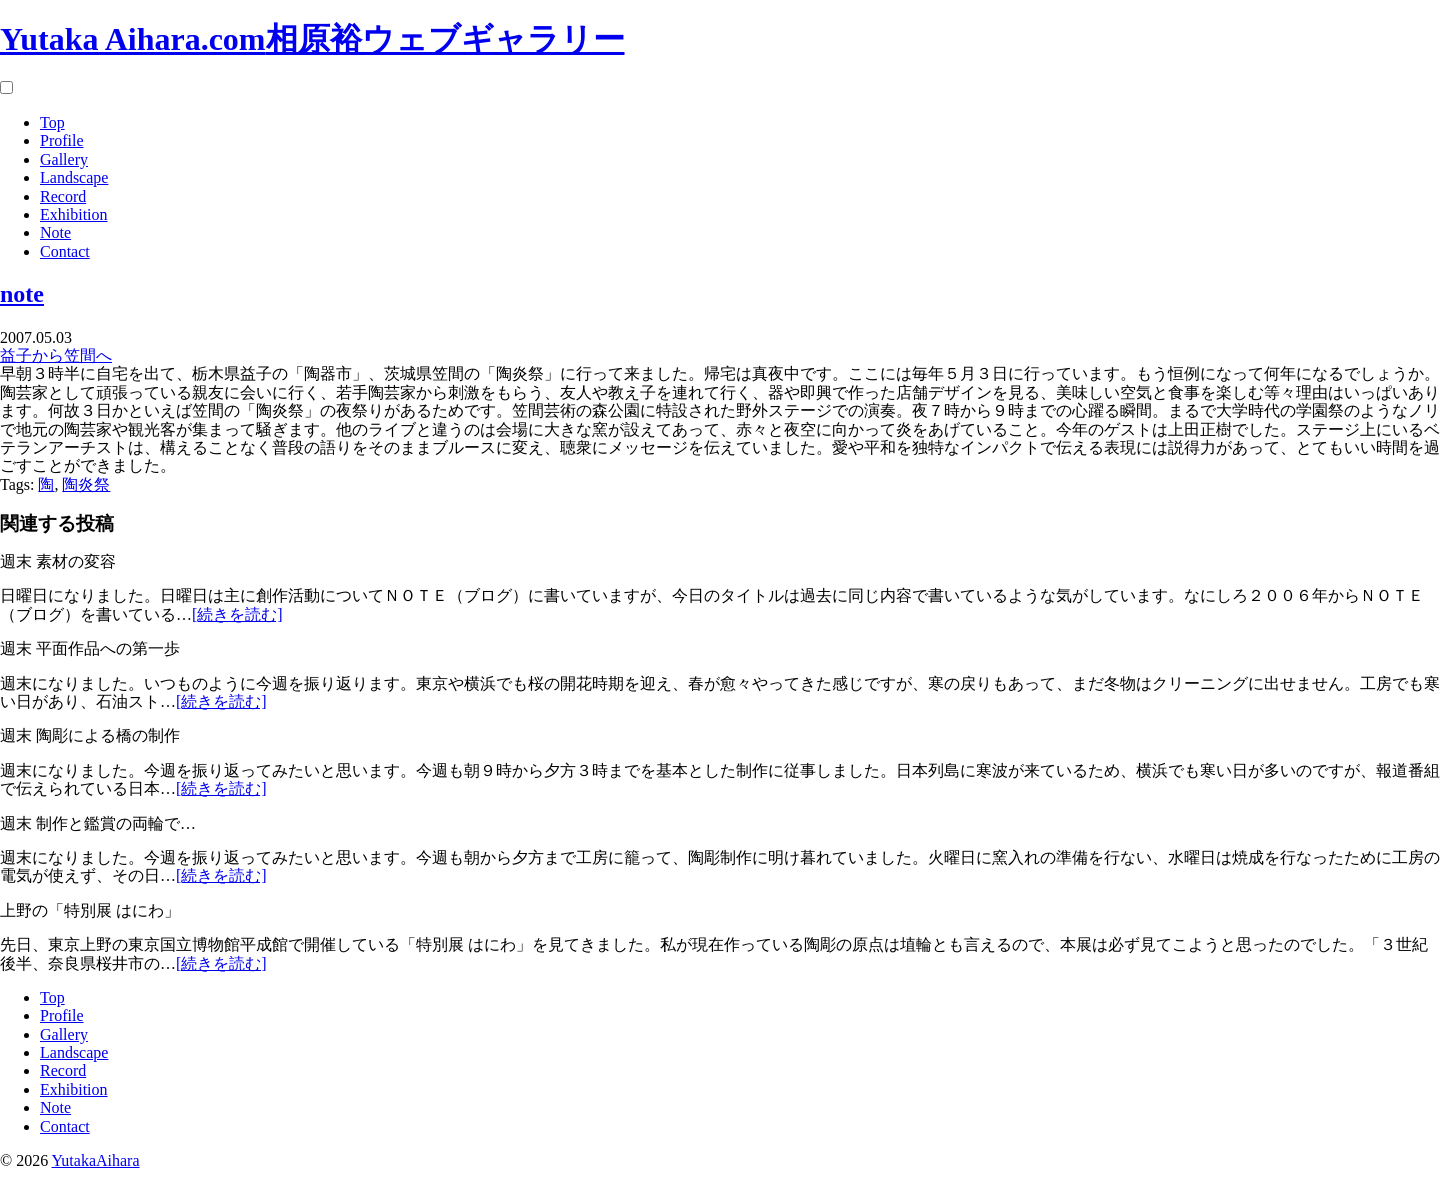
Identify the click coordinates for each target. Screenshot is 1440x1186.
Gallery (64, 159)
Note (55, 232)
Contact (65, 251)
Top (52, 122)
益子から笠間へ (56, 355)
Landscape (74, 177)
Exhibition (74, 214)
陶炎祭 (86, 484)
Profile (62, 140)
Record (63, 196)
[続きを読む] (237, 614)
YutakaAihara (96, 1160)
